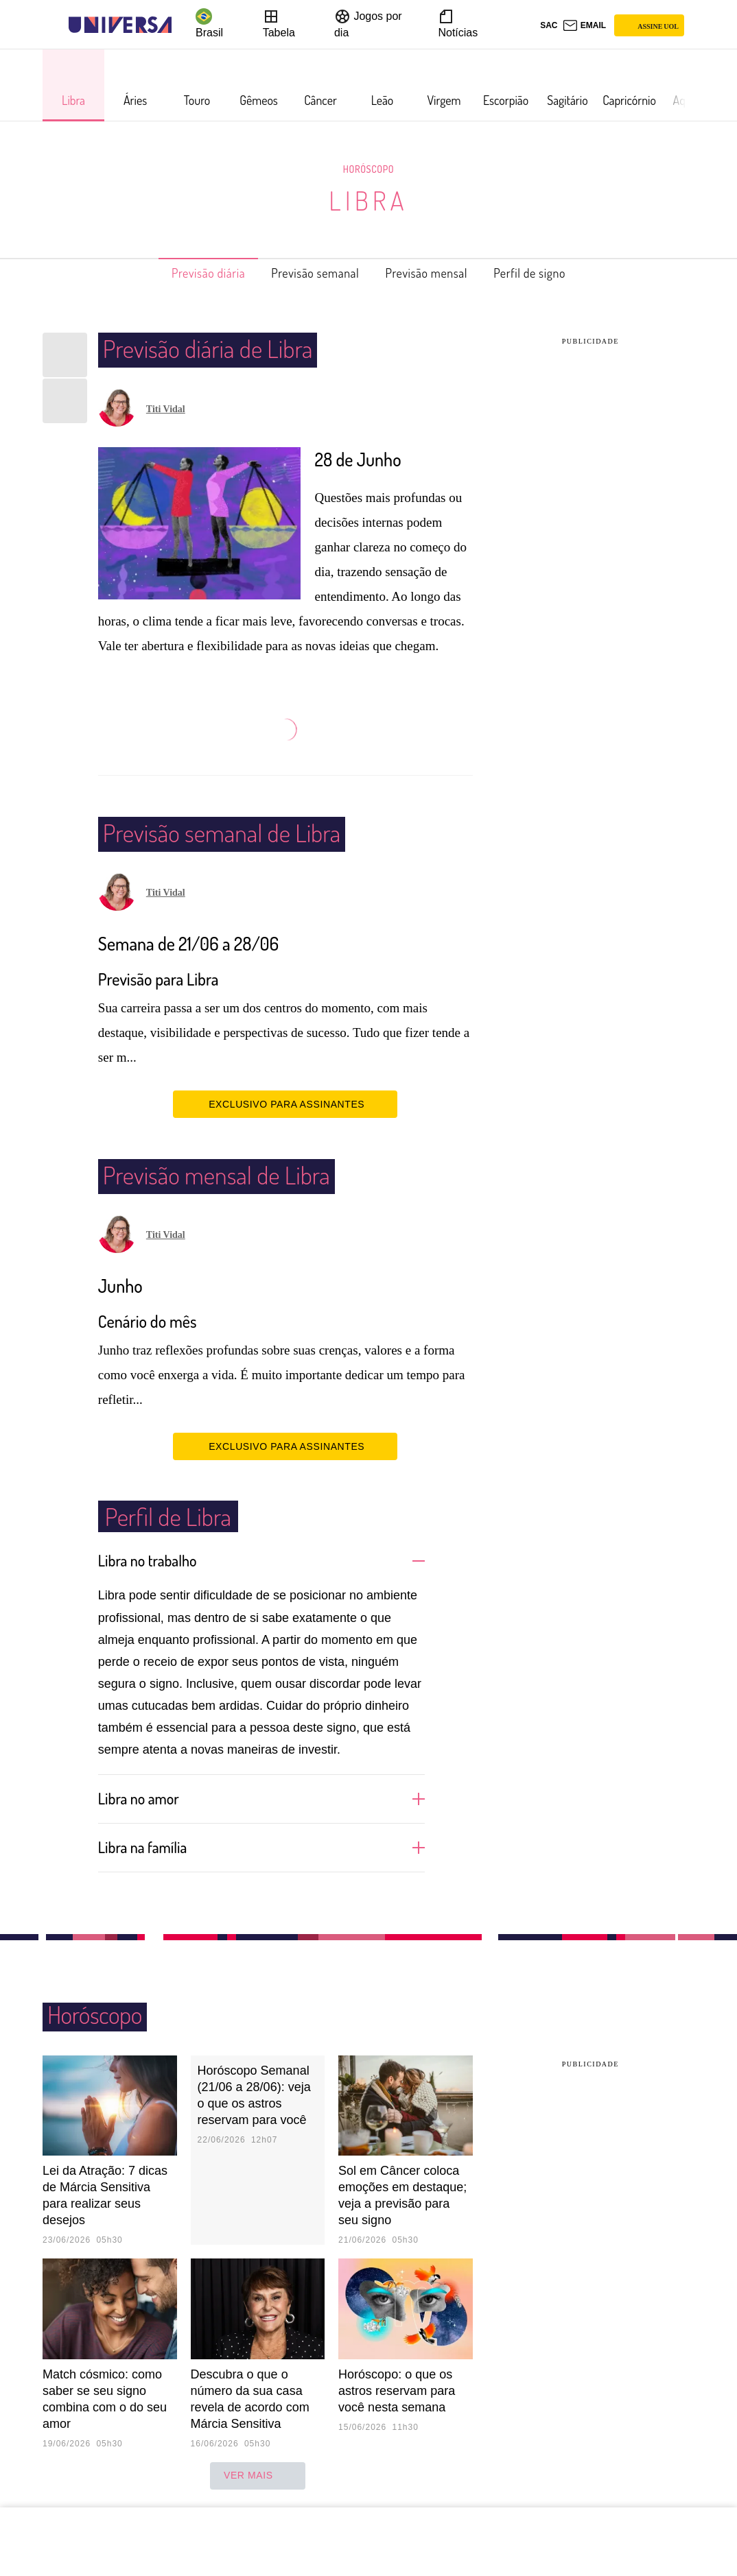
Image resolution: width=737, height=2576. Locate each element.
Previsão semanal (308, 273)
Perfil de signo (553, 273)
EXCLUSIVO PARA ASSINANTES (285, 1103)
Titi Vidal (165, 409)
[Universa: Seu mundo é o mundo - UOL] (120, 25)
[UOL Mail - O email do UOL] (584, 25)
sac (548, 25)
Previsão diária (186, 273)
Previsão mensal (435, 273)
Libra (368, 200)
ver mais (258, 2474)
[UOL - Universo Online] (184, 25)
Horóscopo (368, 168)
